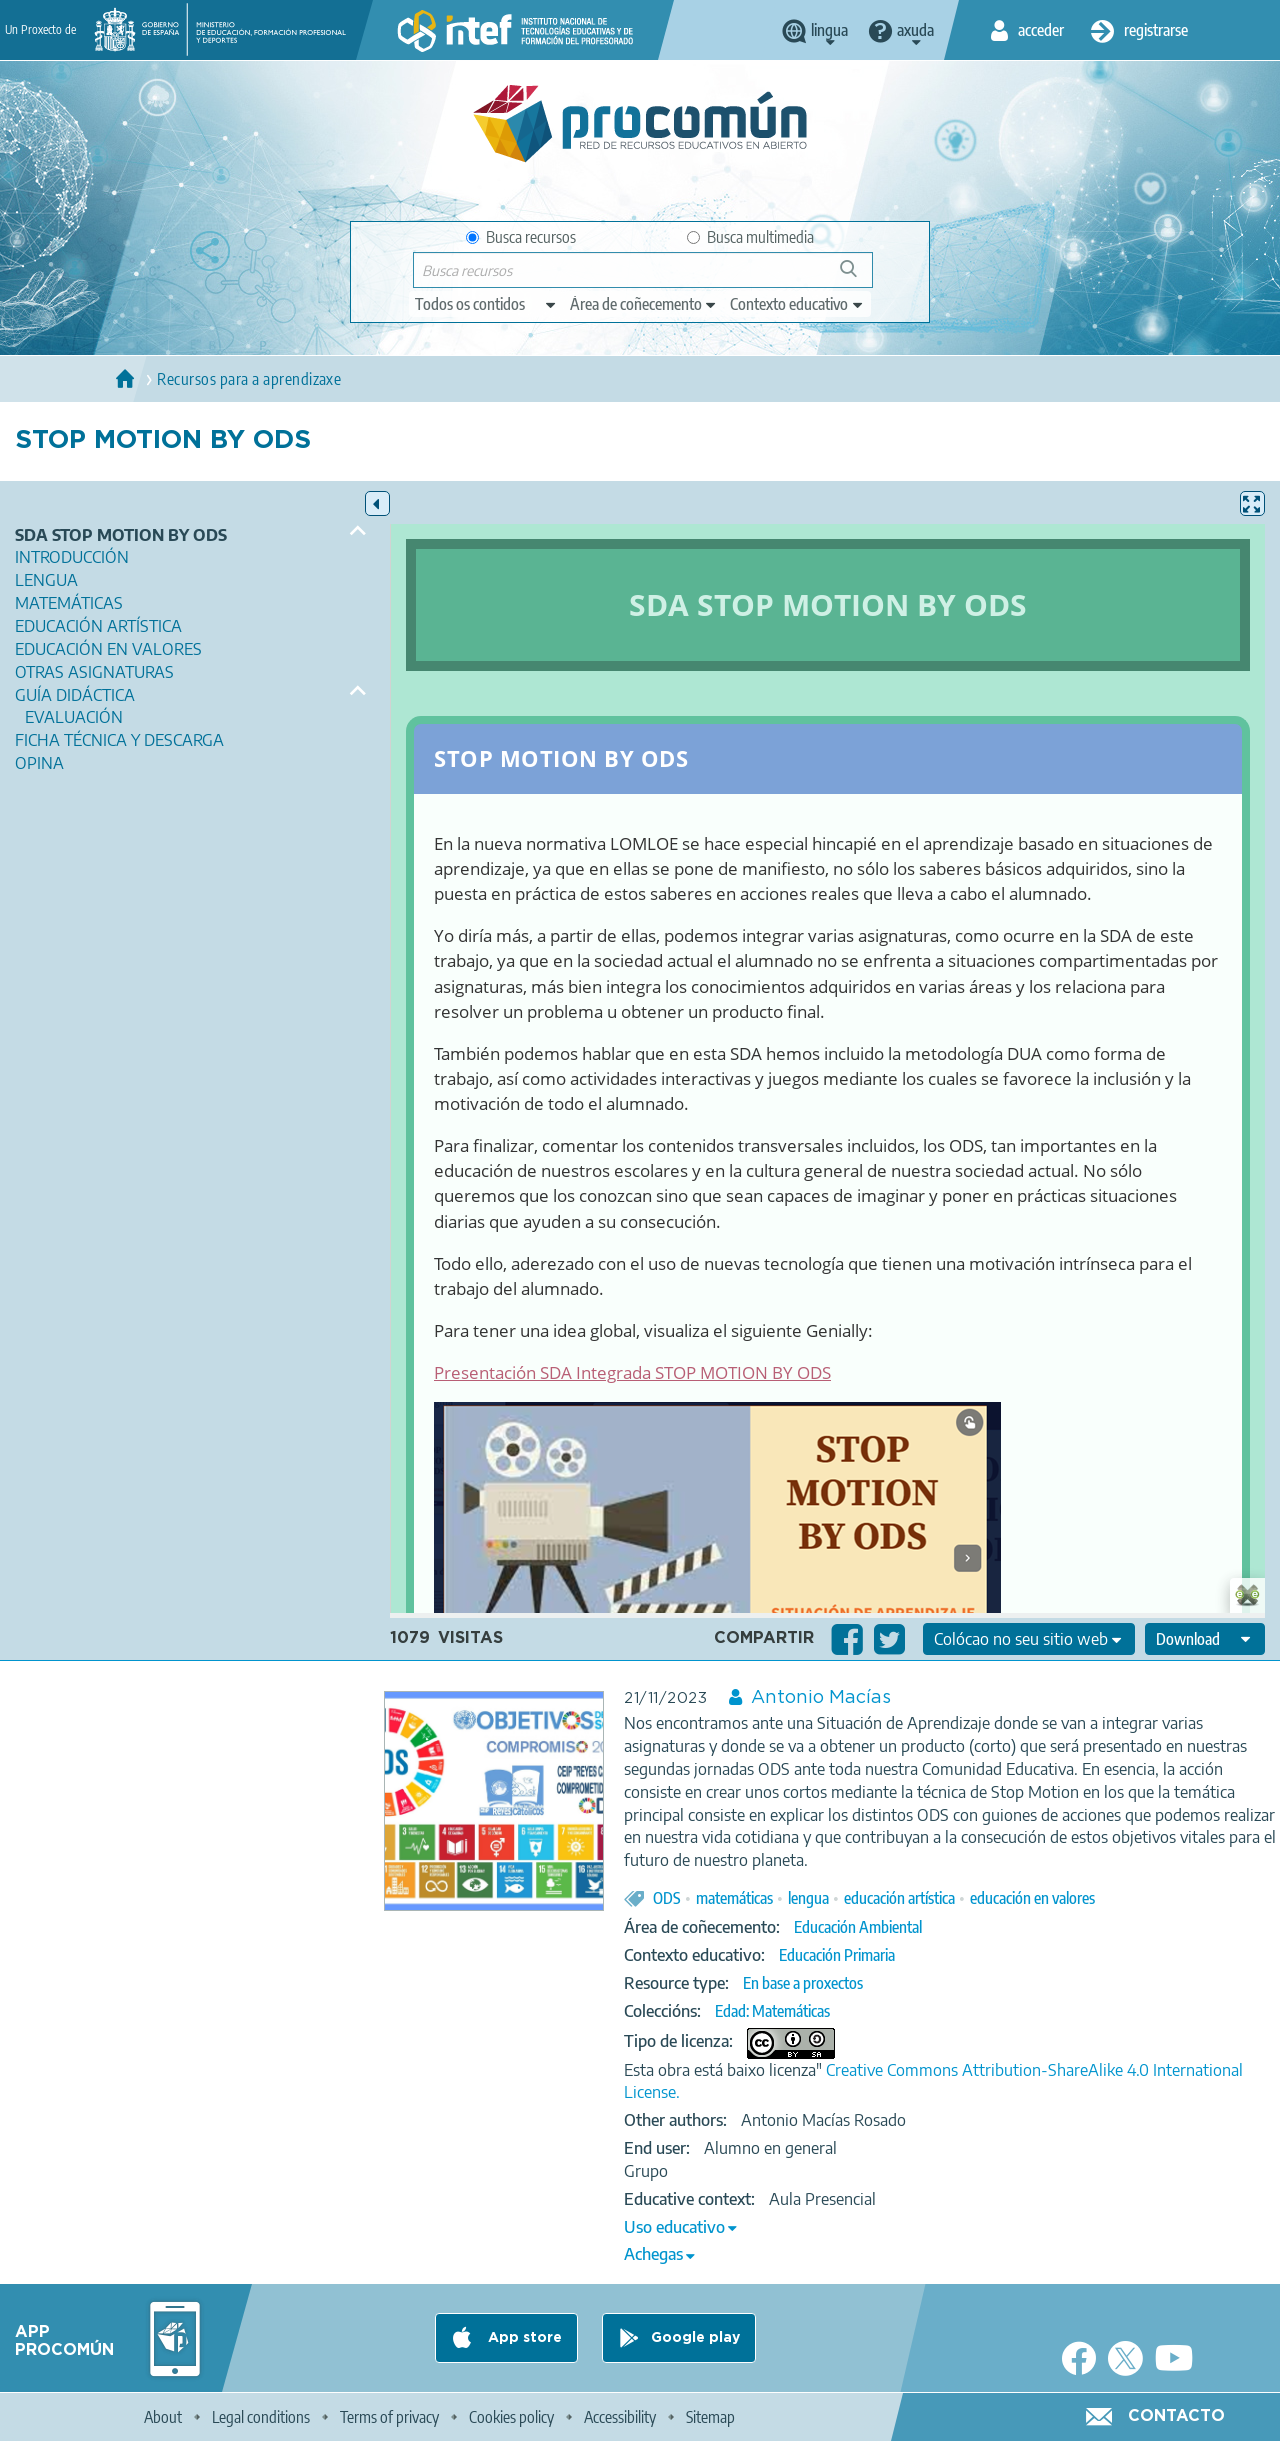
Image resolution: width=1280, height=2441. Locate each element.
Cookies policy (511, 2417)
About (163, 2417)
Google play (695, 2338)
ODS (667, 1898)
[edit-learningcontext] (797, 304)
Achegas (653, 2254)
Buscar (857, 276)
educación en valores (1032, 1898)
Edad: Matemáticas (772, 2011)
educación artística (899, 1898)
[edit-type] (486, 304)
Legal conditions (261, 2417)
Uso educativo (674, 2227)
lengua (808, 1898)
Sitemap (710, 2417)
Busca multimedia (750, 237)
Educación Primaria (837, 1955)
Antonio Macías (821, 1698)
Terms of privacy (389, 2417)
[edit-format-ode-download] (1205, 1639)
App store (523, 2338)
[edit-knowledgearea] (644, 304)
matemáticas (734, 1898)
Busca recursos (521, 237)
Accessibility (620, 2417)
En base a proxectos (803, 1983)
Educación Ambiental (858, 1927)
